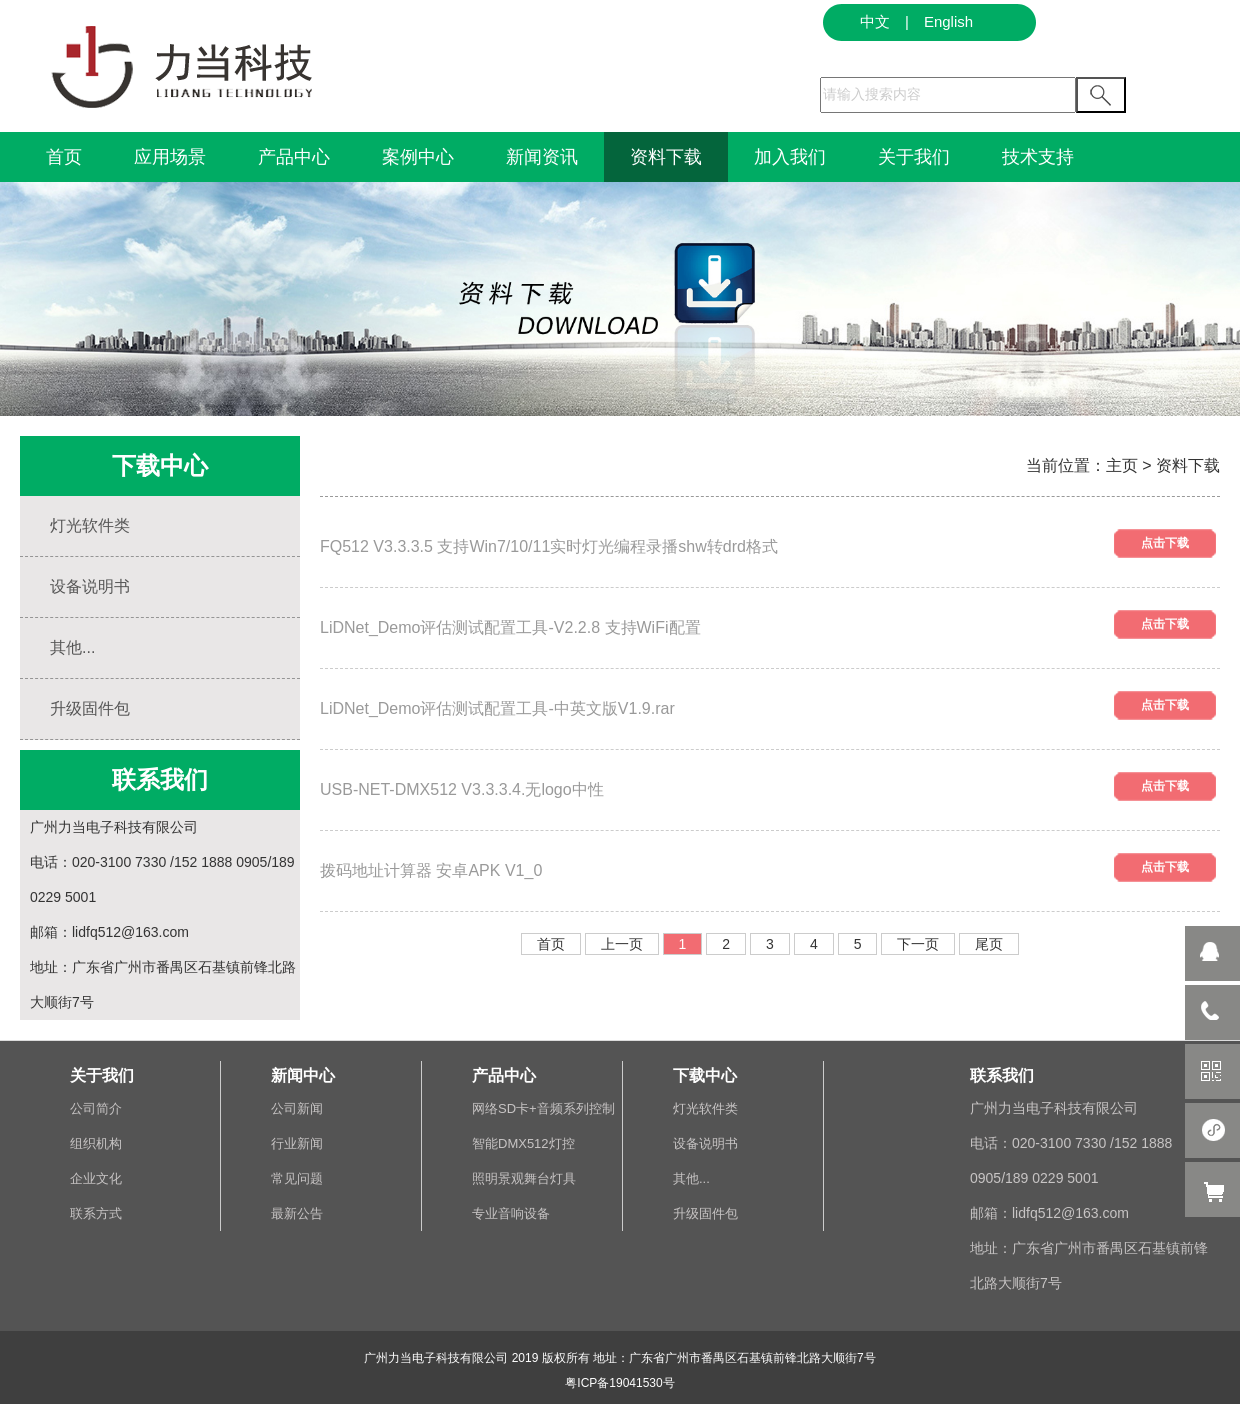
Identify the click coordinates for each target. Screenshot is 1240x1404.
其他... (72, 647)
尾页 (989, 944)
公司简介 (96, 1108)
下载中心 (705, 1075)
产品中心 (294, 157)
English (948, 21)
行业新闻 (297, 1143)
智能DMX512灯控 (523, 1143)
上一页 (622, 944)
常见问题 (297, 1178)
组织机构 (96, 1143)
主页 (1122, 465)
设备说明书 (90, 586)
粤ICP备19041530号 (619, 1383)
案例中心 (418, 157)
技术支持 (1038, 157)
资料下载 (666, 157)
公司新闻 (297, 1108)
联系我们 (1002, 1075)
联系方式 (96, 1213)
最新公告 (297, 1213)
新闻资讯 (542, 157)
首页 (64, 157)
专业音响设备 (511, 1213)
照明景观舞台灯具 (524, 1178)
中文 (875, 21)
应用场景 (170, 157)
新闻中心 (303, 1075)
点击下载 (1165, 543)
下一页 (918, 944)
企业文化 (96, 1178)
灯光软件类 (90, 525)
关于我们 (914, 157)
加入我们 (790, 157)
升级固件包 (90, 708)
